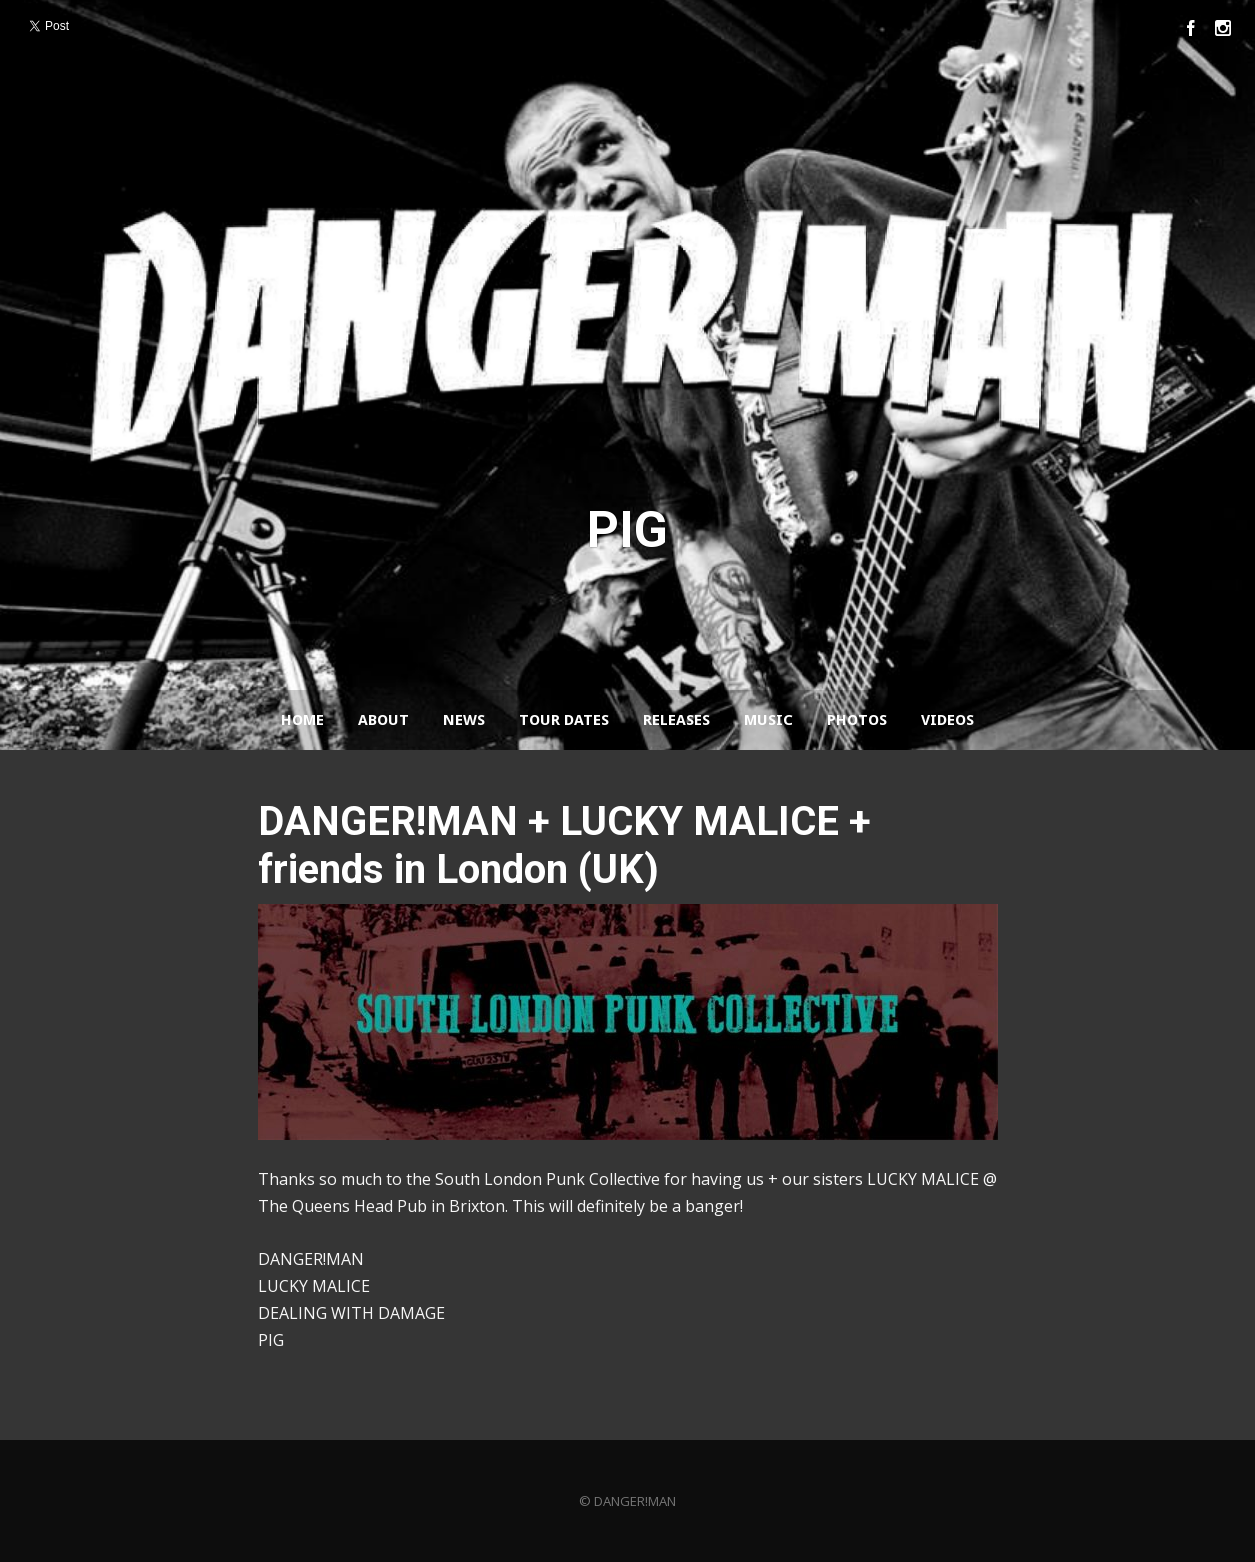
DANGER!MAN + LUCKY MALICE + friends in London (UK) (564, 845)
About (383, 720)
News (464, 720)
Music (768, 720)
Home (302, 720)
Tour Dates (564, 720)
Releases (676, 720)
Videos (947, 720)
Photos (857, 720)
